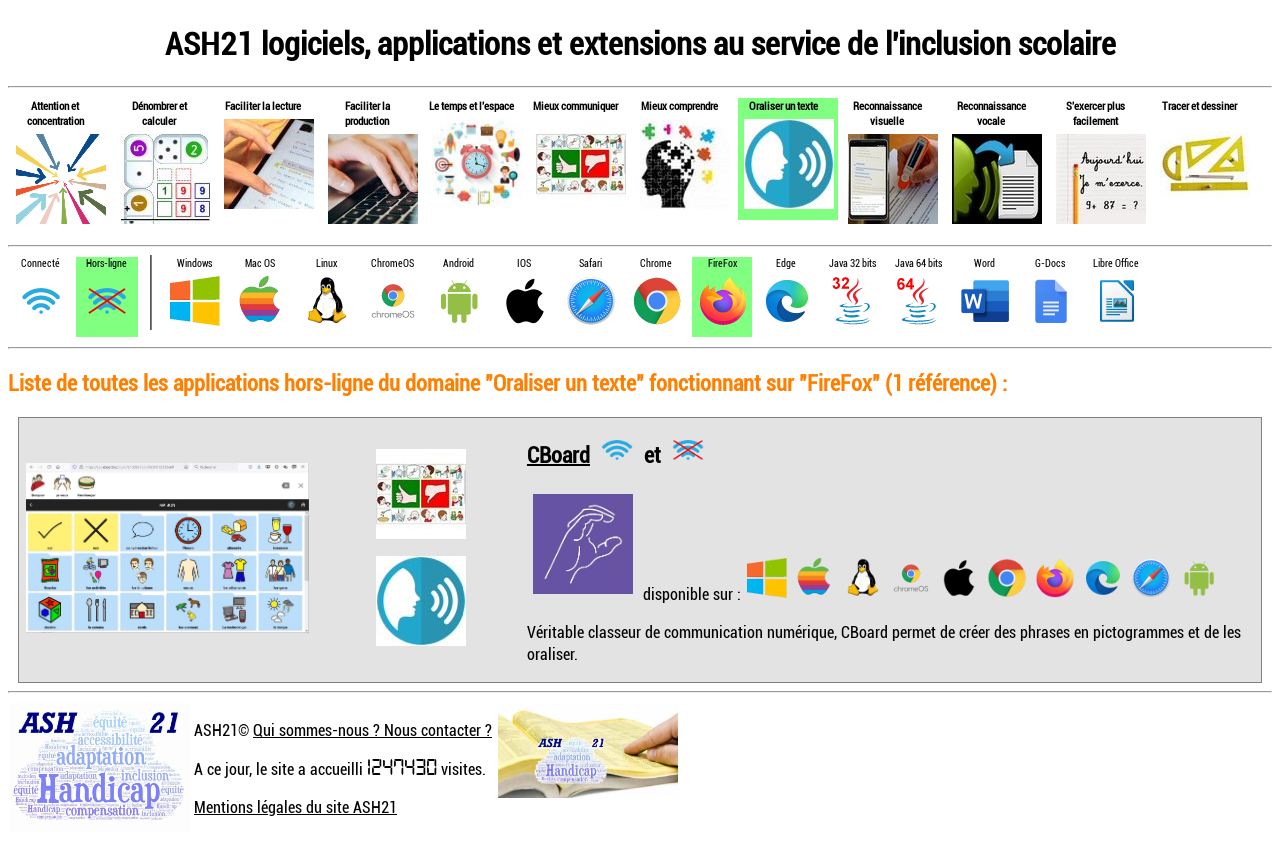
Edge (786, 263)
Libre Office (1116, 263)
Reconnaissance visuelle (887, 113)
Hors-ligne (106, 263)
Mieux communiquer (575, 105)
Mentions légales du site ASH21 (295, 807)
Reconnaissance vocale (991, 113)
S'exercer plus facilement (1095, 113)
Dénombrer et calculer (159, 113)
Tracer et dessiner (1199, 105)
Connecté (40, 263)
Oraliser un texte (783, 105)
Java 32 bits (852, 263)
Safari (590, 263)
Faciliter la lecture (263, 105)
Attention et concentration (55, 113)
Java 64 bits (918, 263)
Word (984, 263)
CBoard (558, 453)
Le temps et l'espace (471, 105)
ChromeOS (392, 263)
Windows (194, 263)
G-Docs (1050, 263)
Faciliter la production (367, 113)
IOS (524, 263)
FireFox (722, 263)
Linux (326, 263)
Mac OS (260, 263)
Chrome (656, 263)
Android (458, 263)
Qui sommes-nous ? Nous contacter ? (372, 730)
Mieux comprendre (679, 105)
